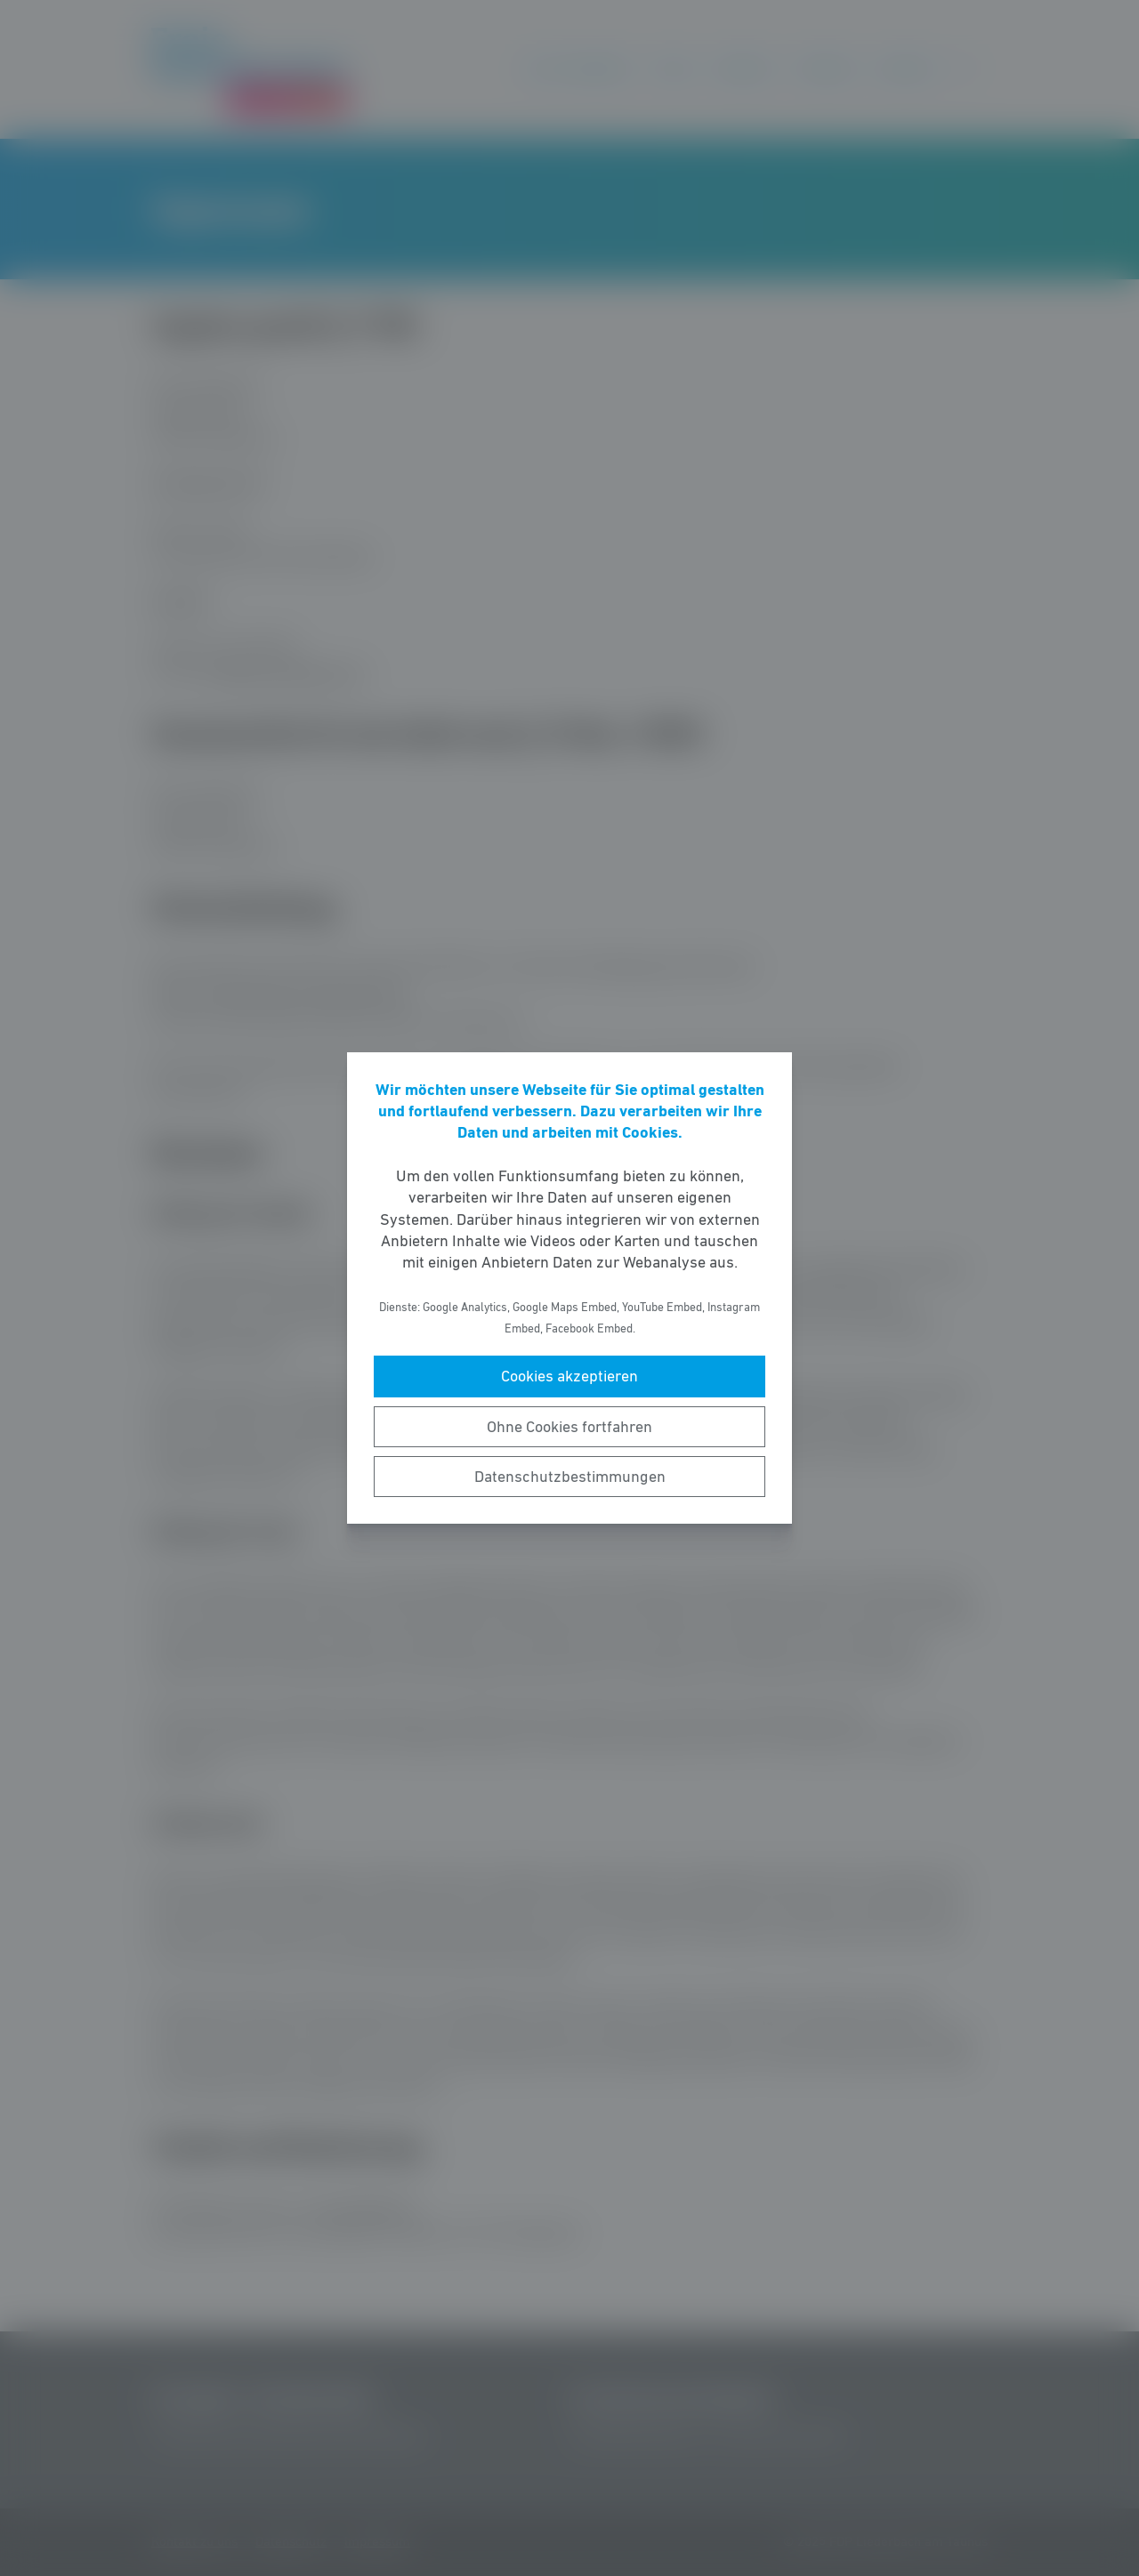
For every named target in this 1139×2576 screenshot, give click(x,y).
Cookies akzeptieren (569, 1376)
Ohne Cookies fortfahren (569, 1427)
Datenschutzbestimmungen (570, 1476)
